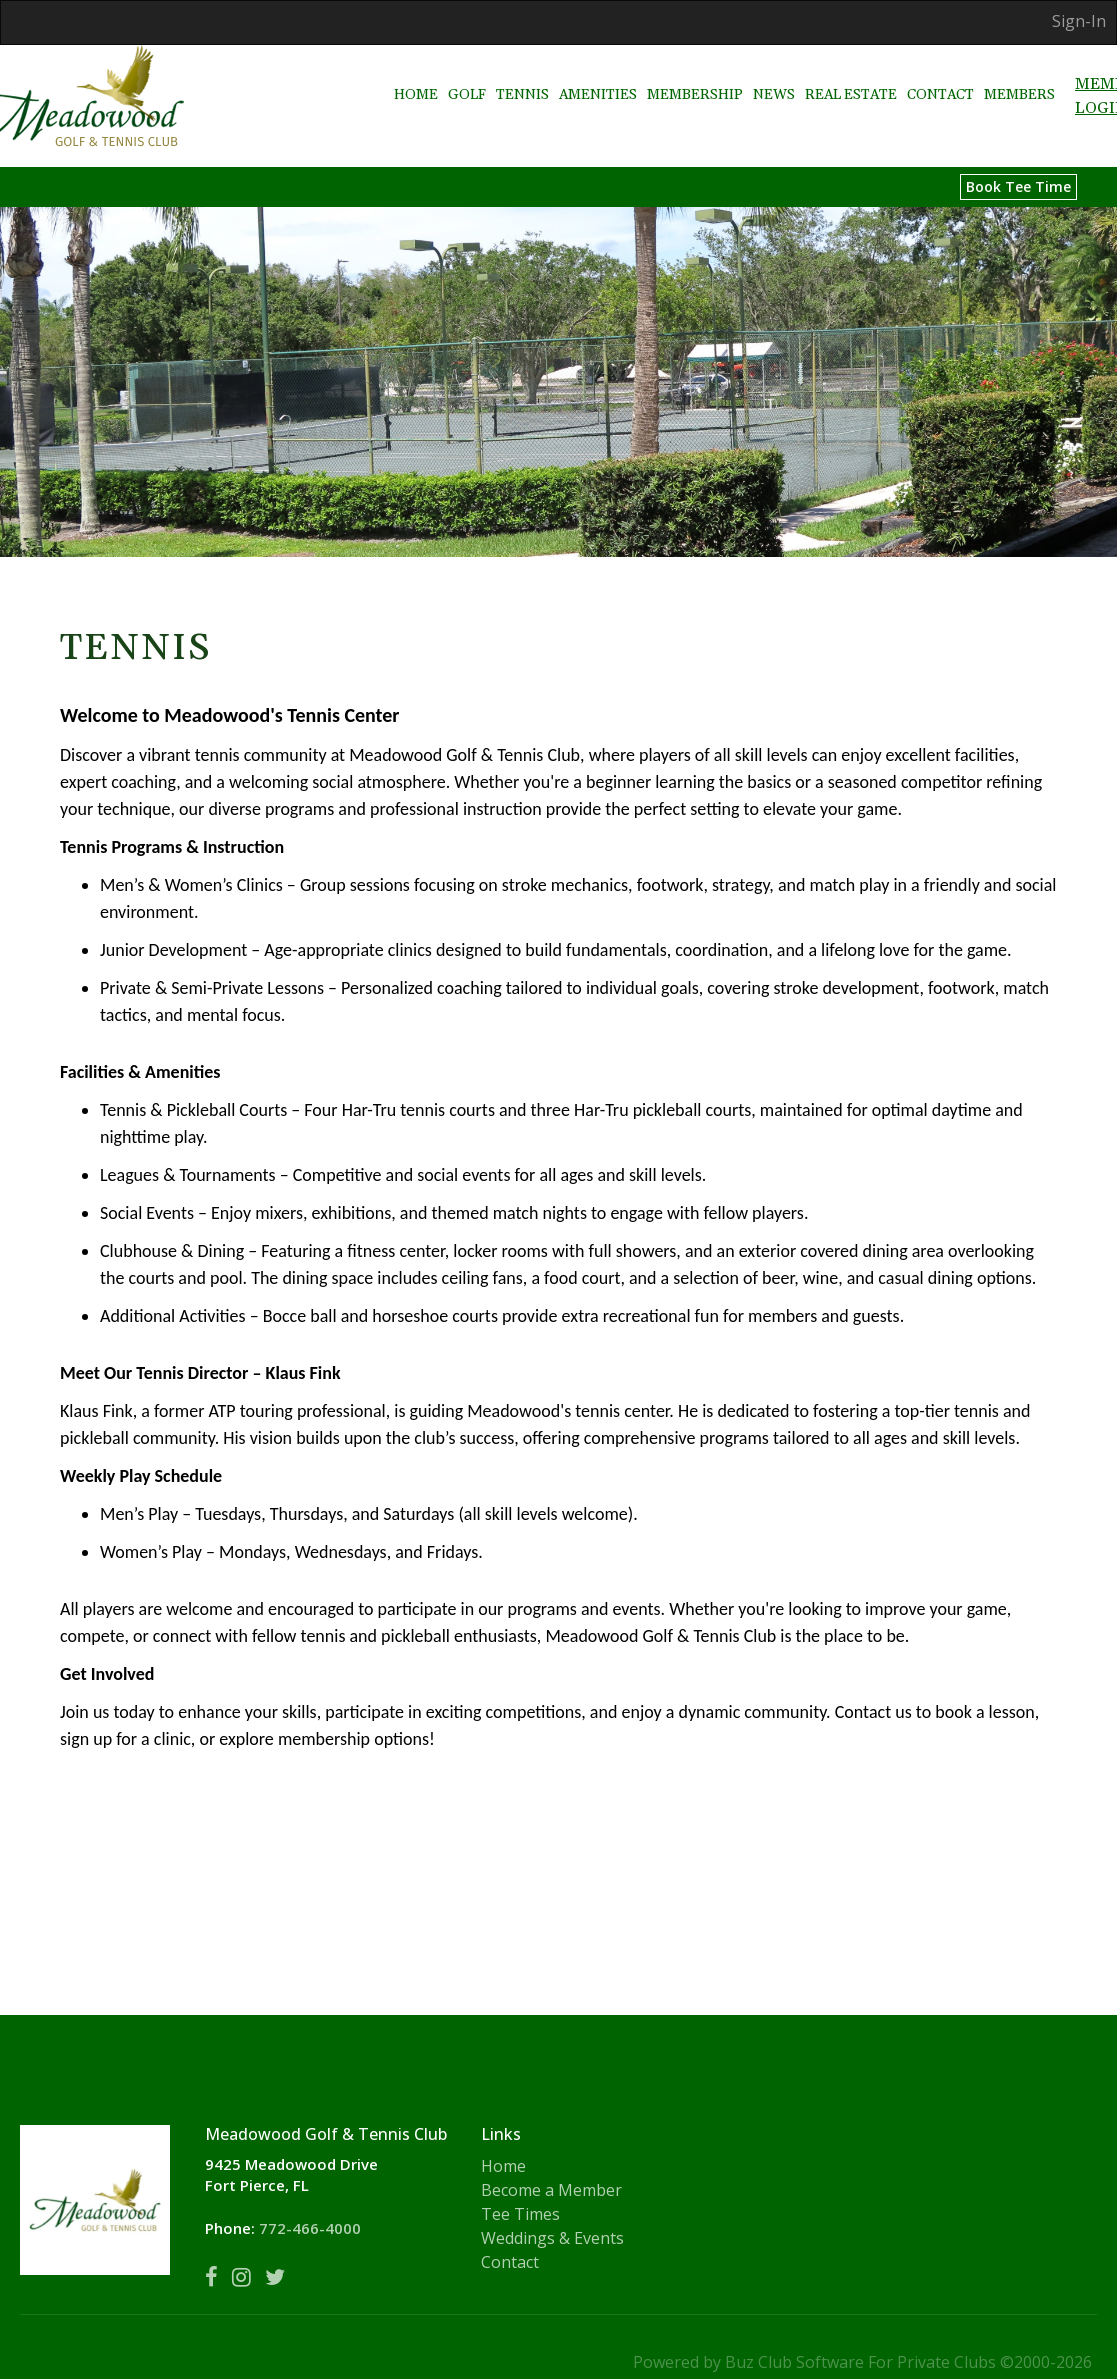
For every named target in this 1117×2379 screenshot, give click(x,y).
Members (1019, 76)
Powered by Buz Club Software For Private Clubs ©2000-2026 (862, 2362)
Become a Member (551, 2190)
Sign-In (1079, 21)
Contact (940, 76)
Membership (695, 76)
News (774, 76)
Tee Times (520, 2214)
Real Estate (851, 76)
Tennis (522, 76)
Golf (467, 76)
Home (416, 76)
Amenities (598, 76)
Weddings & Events (552, 2238)
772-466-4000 (310, 2228)
